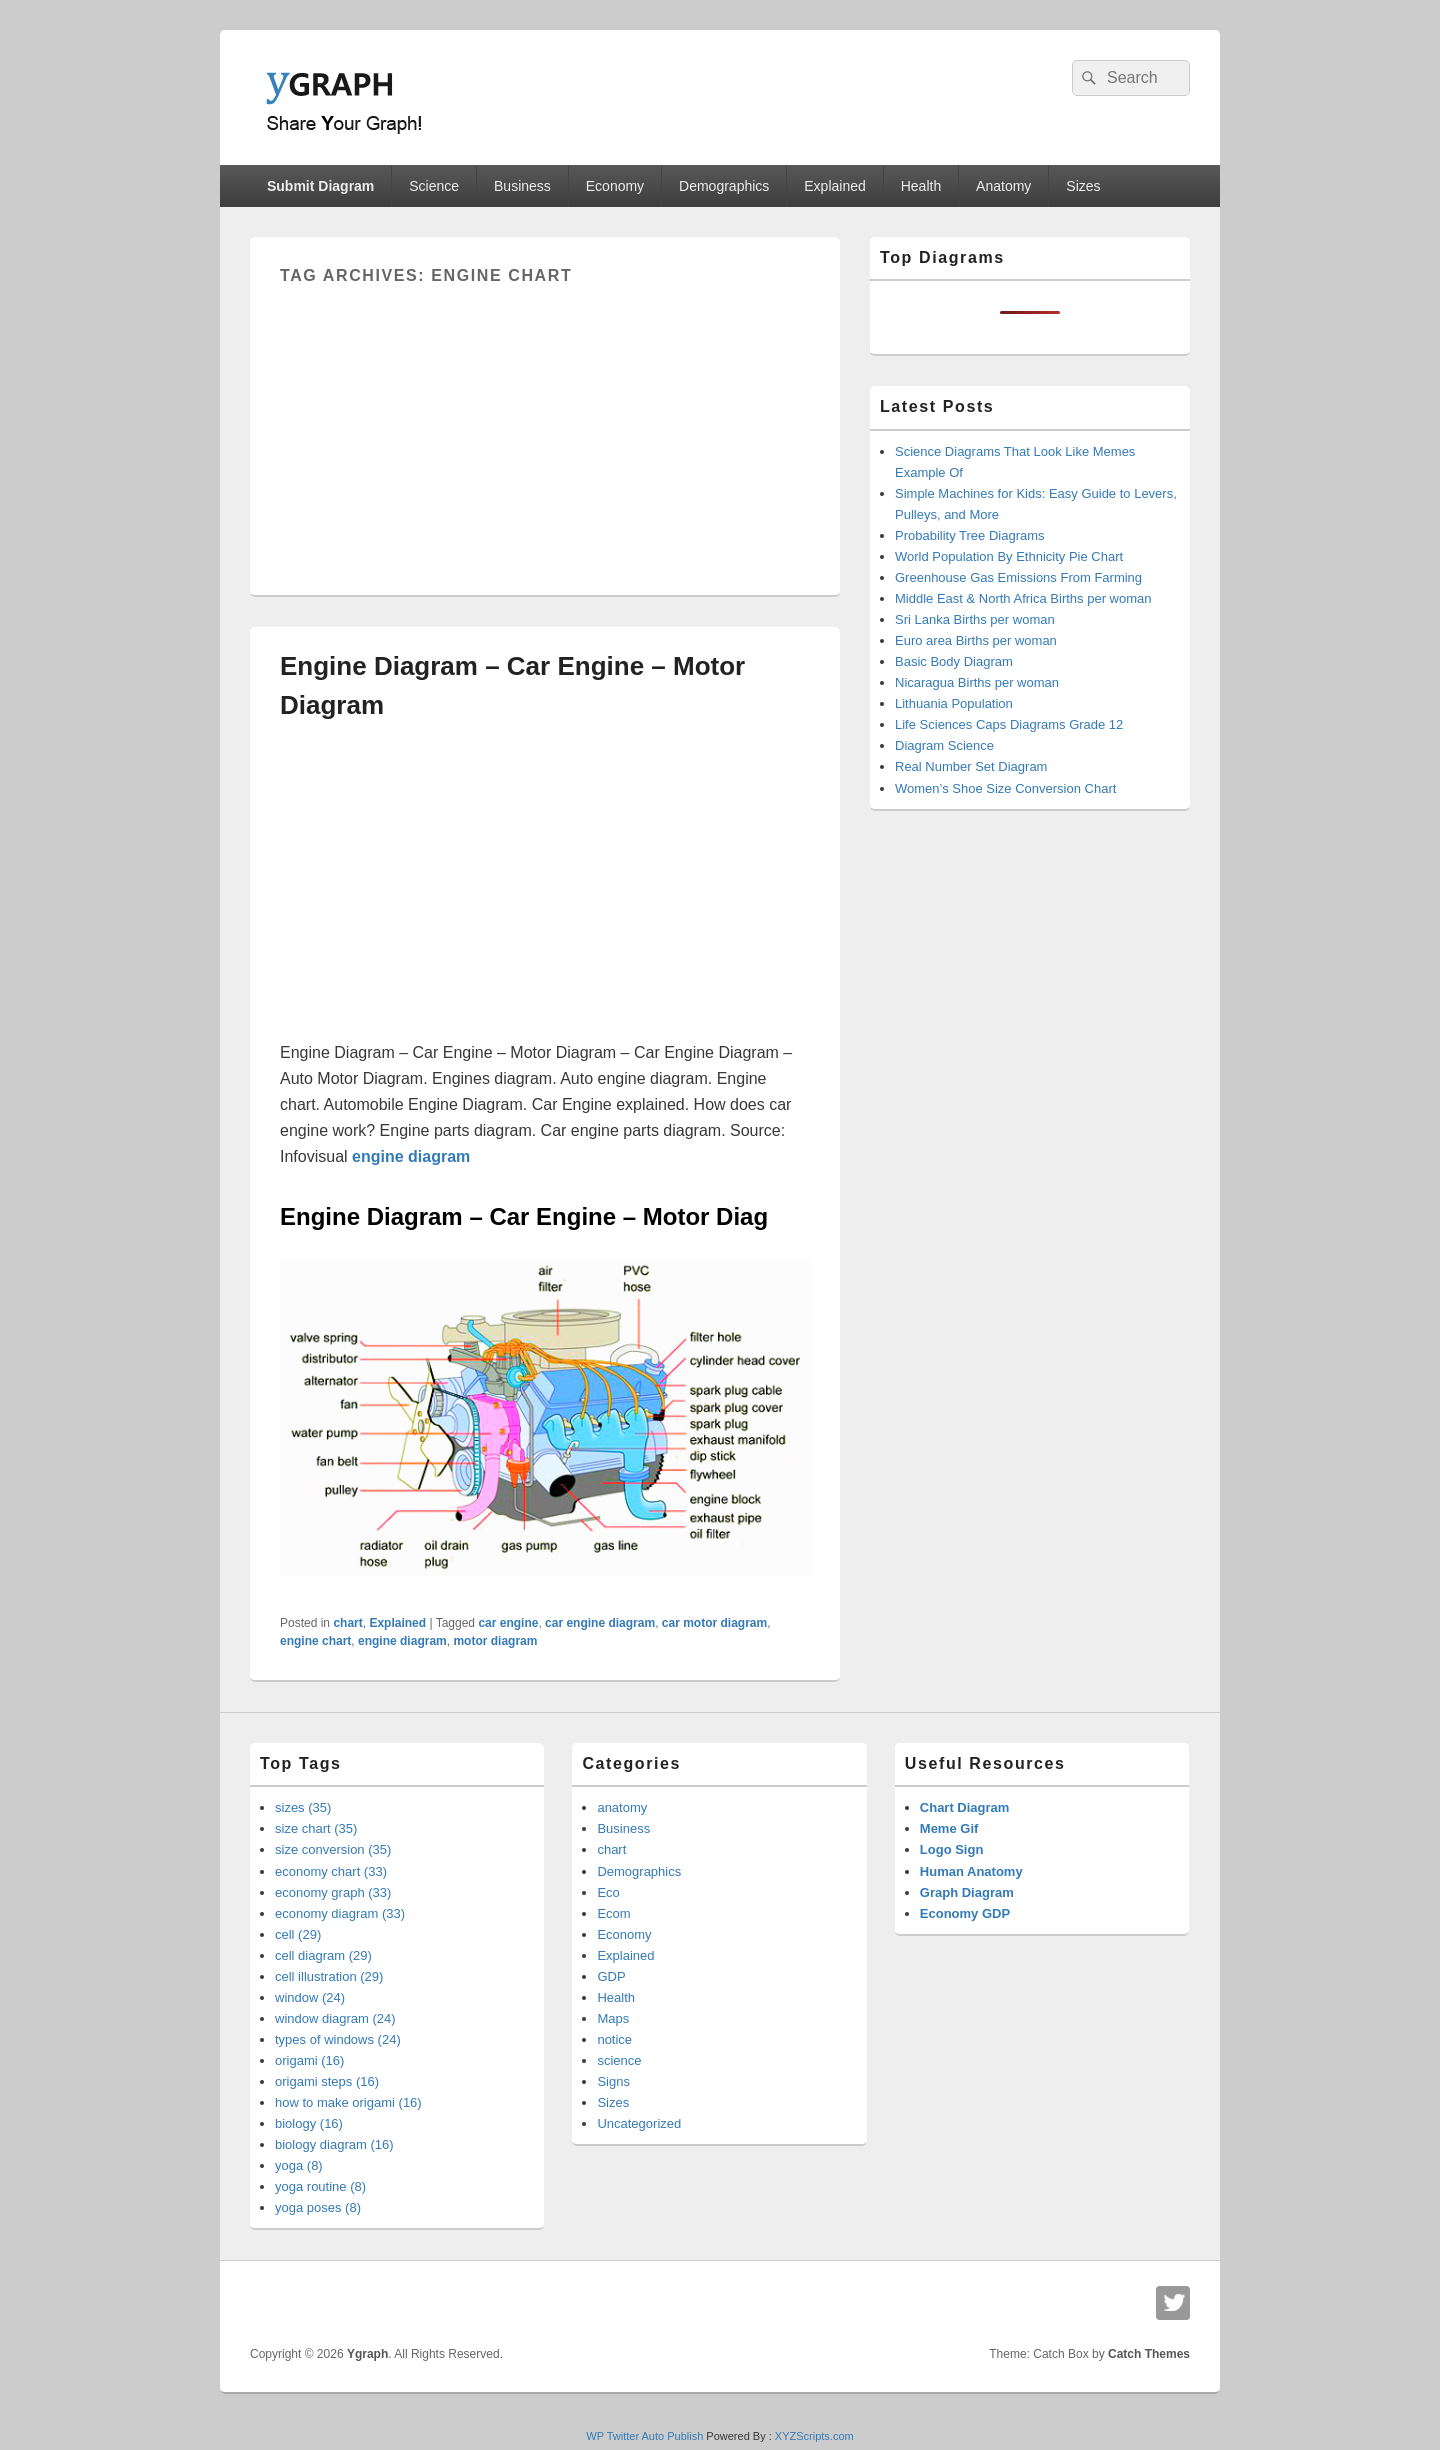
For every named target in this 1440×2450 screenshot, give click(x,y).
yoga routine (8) (320, 2186)
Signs (613, 2081)
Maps (613, 2018)
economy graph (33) (333, 1892)
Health (921, 186)
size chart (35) (316, 1828)
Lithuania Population (954, 703)
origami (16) (309, 2060)
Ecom (613, 1913)
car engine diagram (600, 1623)
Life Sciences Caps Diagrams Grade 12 (1009, 724)
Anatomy (1003, 186)
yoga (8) (299, 2165)
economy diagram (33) (340, 1913)
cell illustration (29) (329, 1976)
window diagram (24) (335, 2018)
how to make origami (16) (348, 2102)
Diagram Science (944, 745)
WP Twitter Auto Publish (644, 2436)
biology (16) (309, 2123)
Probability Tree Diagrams (970, 535)
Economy (615, 186)
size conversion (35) (333, 1849)
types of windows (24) (338, 2039)
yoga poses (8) (318, 2207)
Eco (608, 1892)
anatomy (622, 1807)
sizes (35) (303, 1807)
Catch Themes (1149, 2354)
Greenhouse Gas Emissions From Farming (1018, 577)
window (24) (310, 1997)
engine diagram (402, 1641)
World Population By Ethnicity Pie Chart (1009, 556)
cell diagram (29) (323, 1955)
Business (522, 186)
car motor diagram (714, 1623)
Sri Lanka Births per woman (975, 619)
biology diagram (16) (334, 2144)
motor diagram (495, 1641)
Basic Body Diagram (954, 661)
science (619, 2060)
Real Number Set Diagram (971, 766)
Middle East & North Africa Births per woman (1023, 598)
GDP (611, 1976)
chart (347, 1623)
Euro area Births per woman (976, 640)
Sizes (1083, 186)
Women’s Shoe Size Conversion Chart (1005, 788)
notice (614, 2039)
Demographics (724, 186)
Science (434, 186)
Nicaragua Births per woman (977, 682)
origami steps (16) (327, 2081)
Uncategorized (639, 2123)
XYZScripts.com (814, 2436)
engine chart (315, 1641)
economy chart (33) (331, 1871)
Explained (835, 186)
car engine (508, 1623)
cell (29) (298, 1934)
